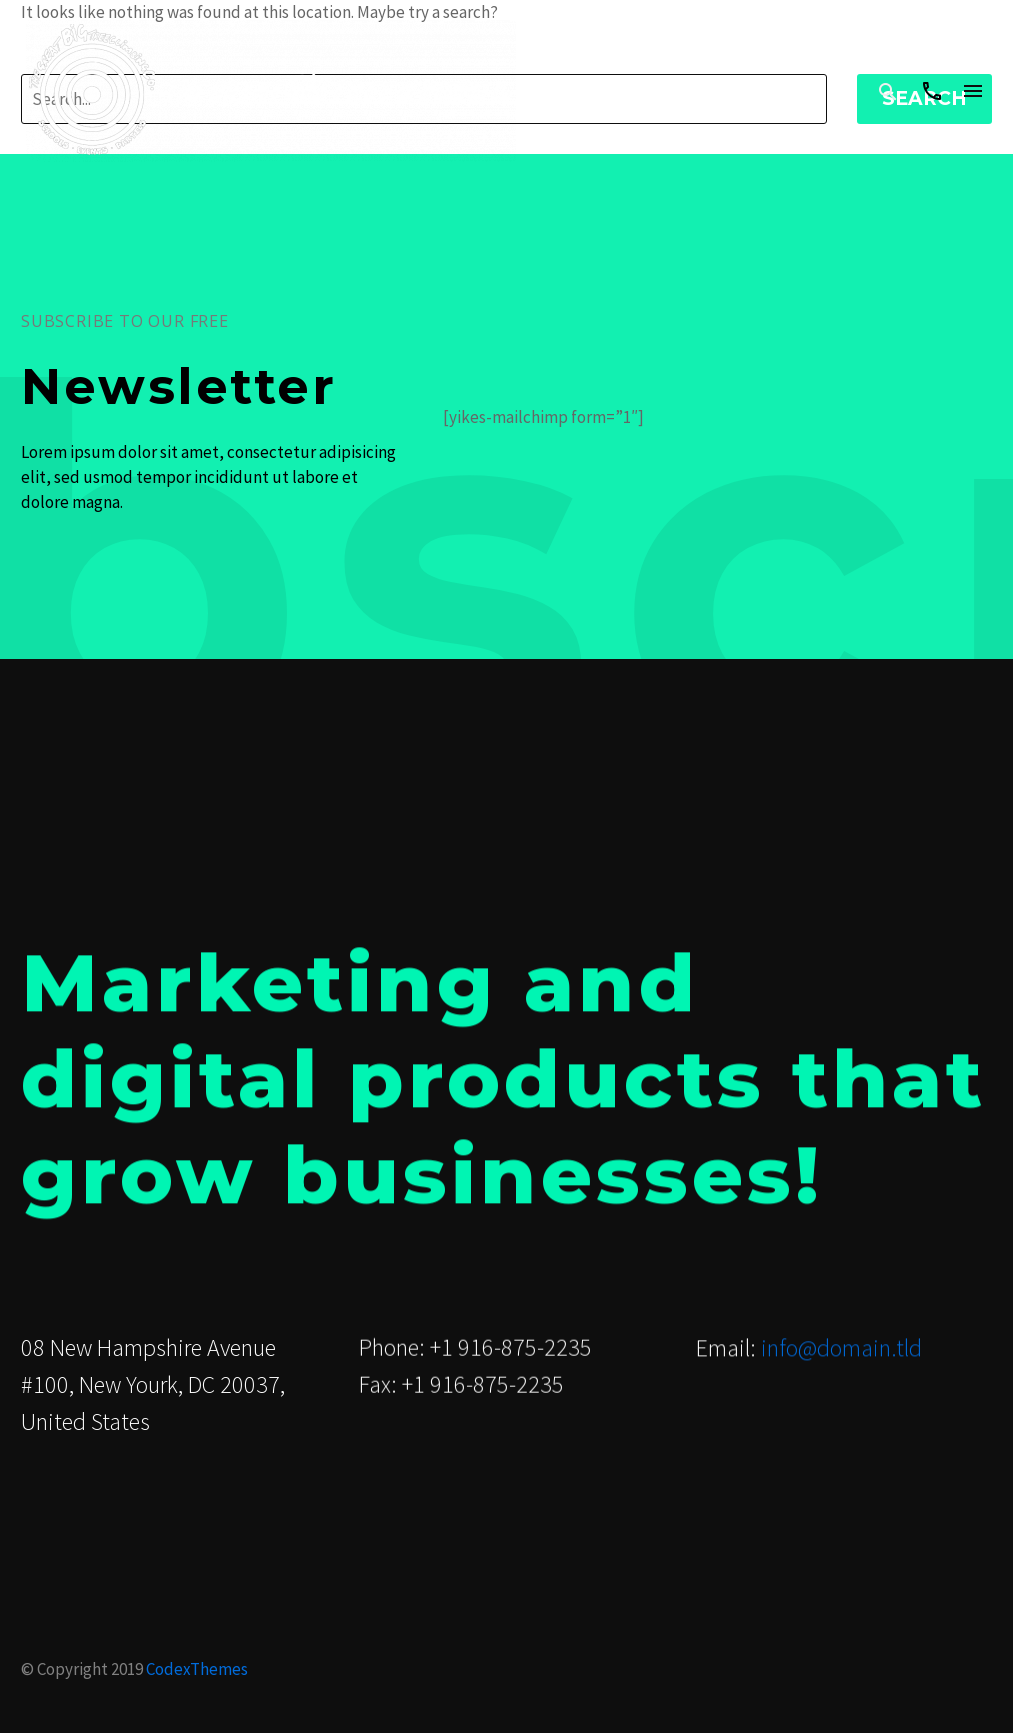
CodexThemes (197, 1669)
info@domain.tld (841, 1348)
